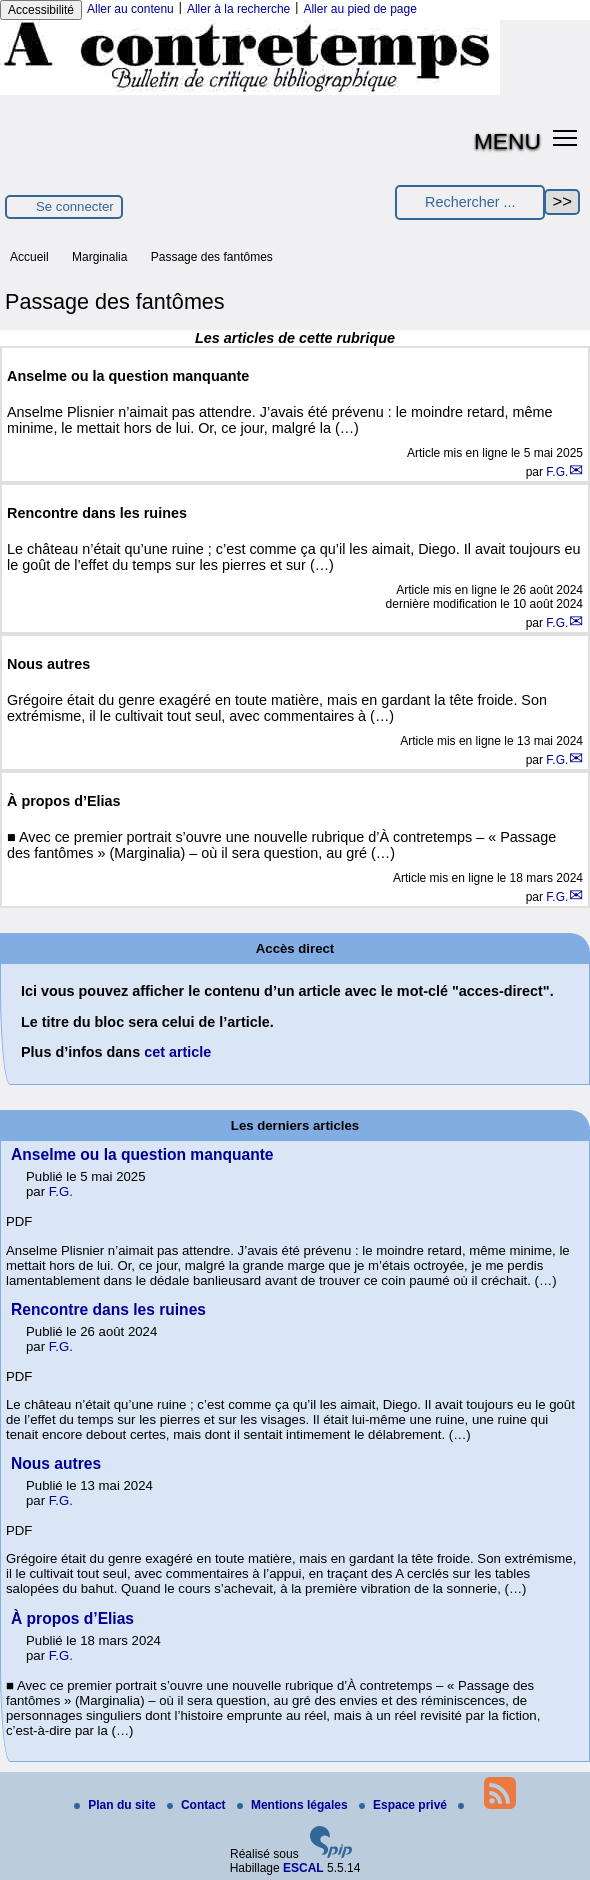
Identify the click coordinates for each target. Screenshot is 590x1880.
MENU (507, 141)
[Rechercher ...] (470, 202)
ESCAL (303, 1868)
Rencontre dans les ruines (108, 1309)
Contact (198, 1805)
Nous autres (56, 1463)
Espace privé (404, 1805)
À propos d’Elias (72, 1618)
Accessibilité (41, 10)
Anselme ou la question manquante (142, 1154)
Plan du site (116, 1805)
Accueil (29, 257)
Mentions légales (294, 1805)
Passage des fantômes (212, 257)
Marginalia (99, 257)
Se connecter (75, 206)
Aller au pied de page (359, 9)
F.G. (557, 472)
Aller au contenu (130, 9)
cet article (177, 1052)
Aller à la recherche (238, 9)
